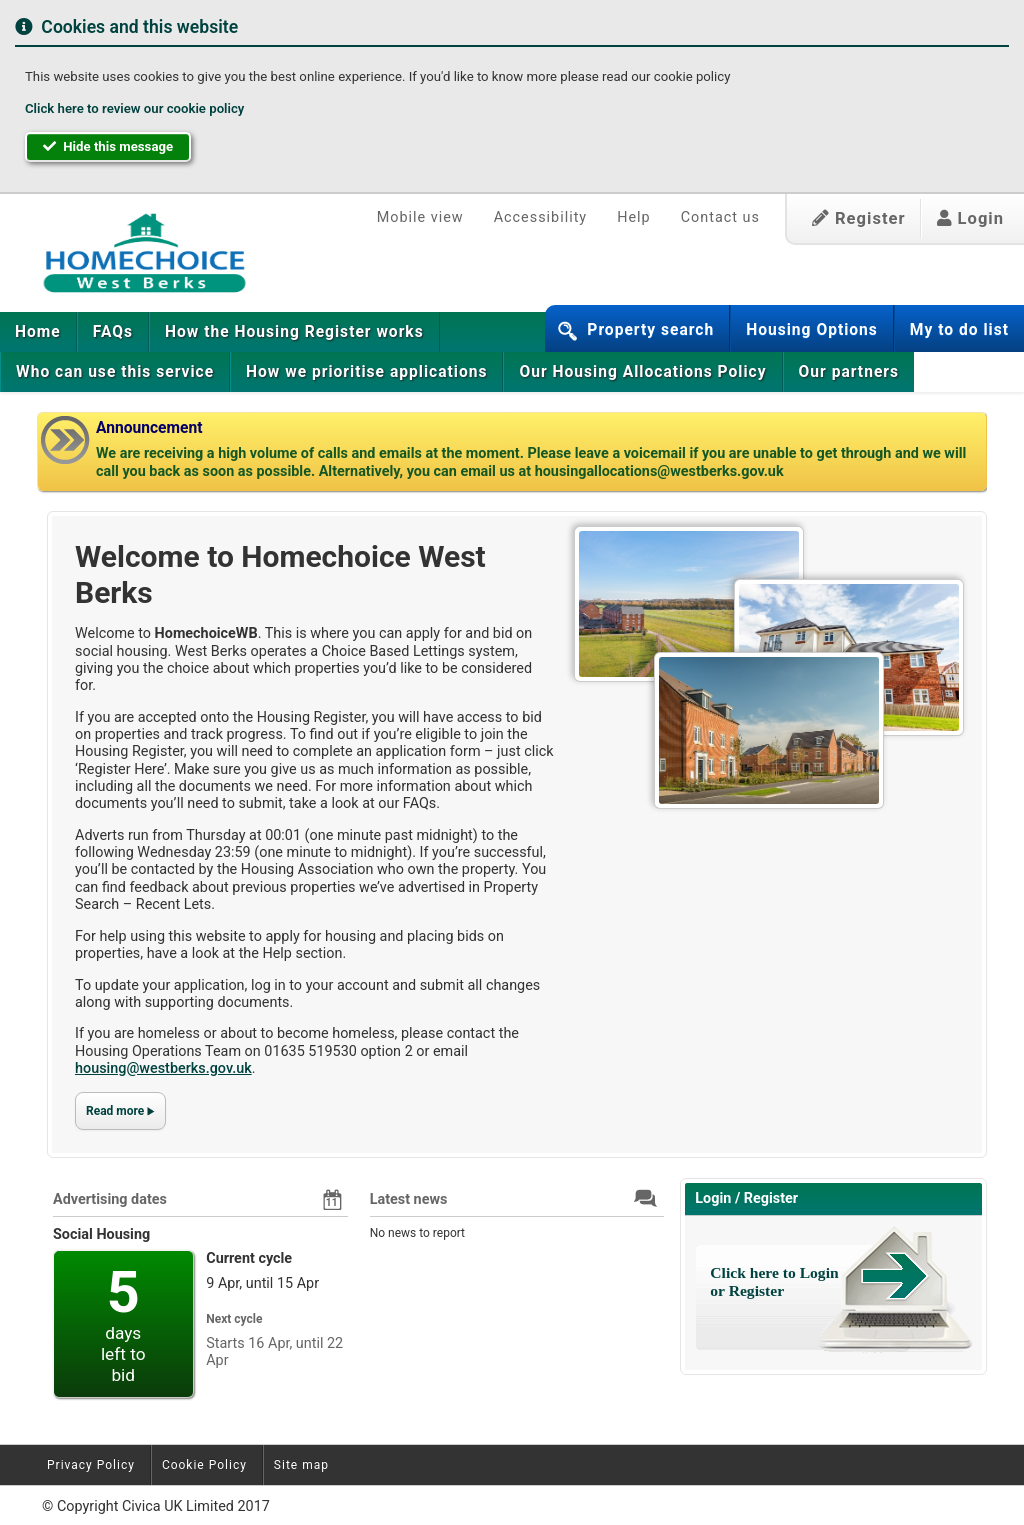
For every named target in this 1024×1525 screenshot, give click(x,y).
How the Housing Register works (294, 332)
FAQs (113, 332)
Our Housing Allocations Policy (642, 372)
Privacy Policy (91, 1465)
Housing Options (812, 330)
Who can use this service (115, 372)
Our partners (849, 372)
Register (859, 218)
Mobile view (420, 217)
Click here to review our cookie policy (134, 108)
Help (633, 217)
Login (970, 218)
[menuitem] (38, 332)
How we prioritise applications (366, 372)
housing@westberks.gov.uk (163, 1068)
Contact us (720, 217)
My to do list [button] (959, 330)
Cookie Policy (204, 1465)
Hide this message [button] (108, 146)
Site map (301, 1465)
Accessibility (541, 217)
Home (38, 332)
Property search (650, 330)
